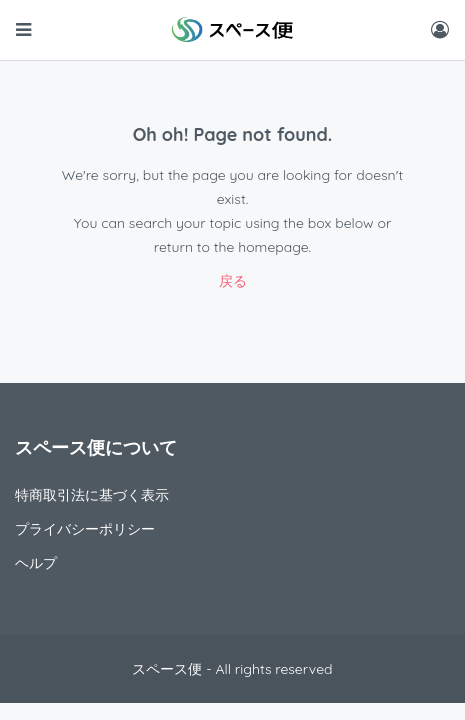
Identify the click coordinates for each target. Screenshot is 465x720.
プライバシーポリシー (85, 529)
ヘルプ (36, 563)
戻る (233, 281)
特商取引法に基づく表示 (92, 495)
